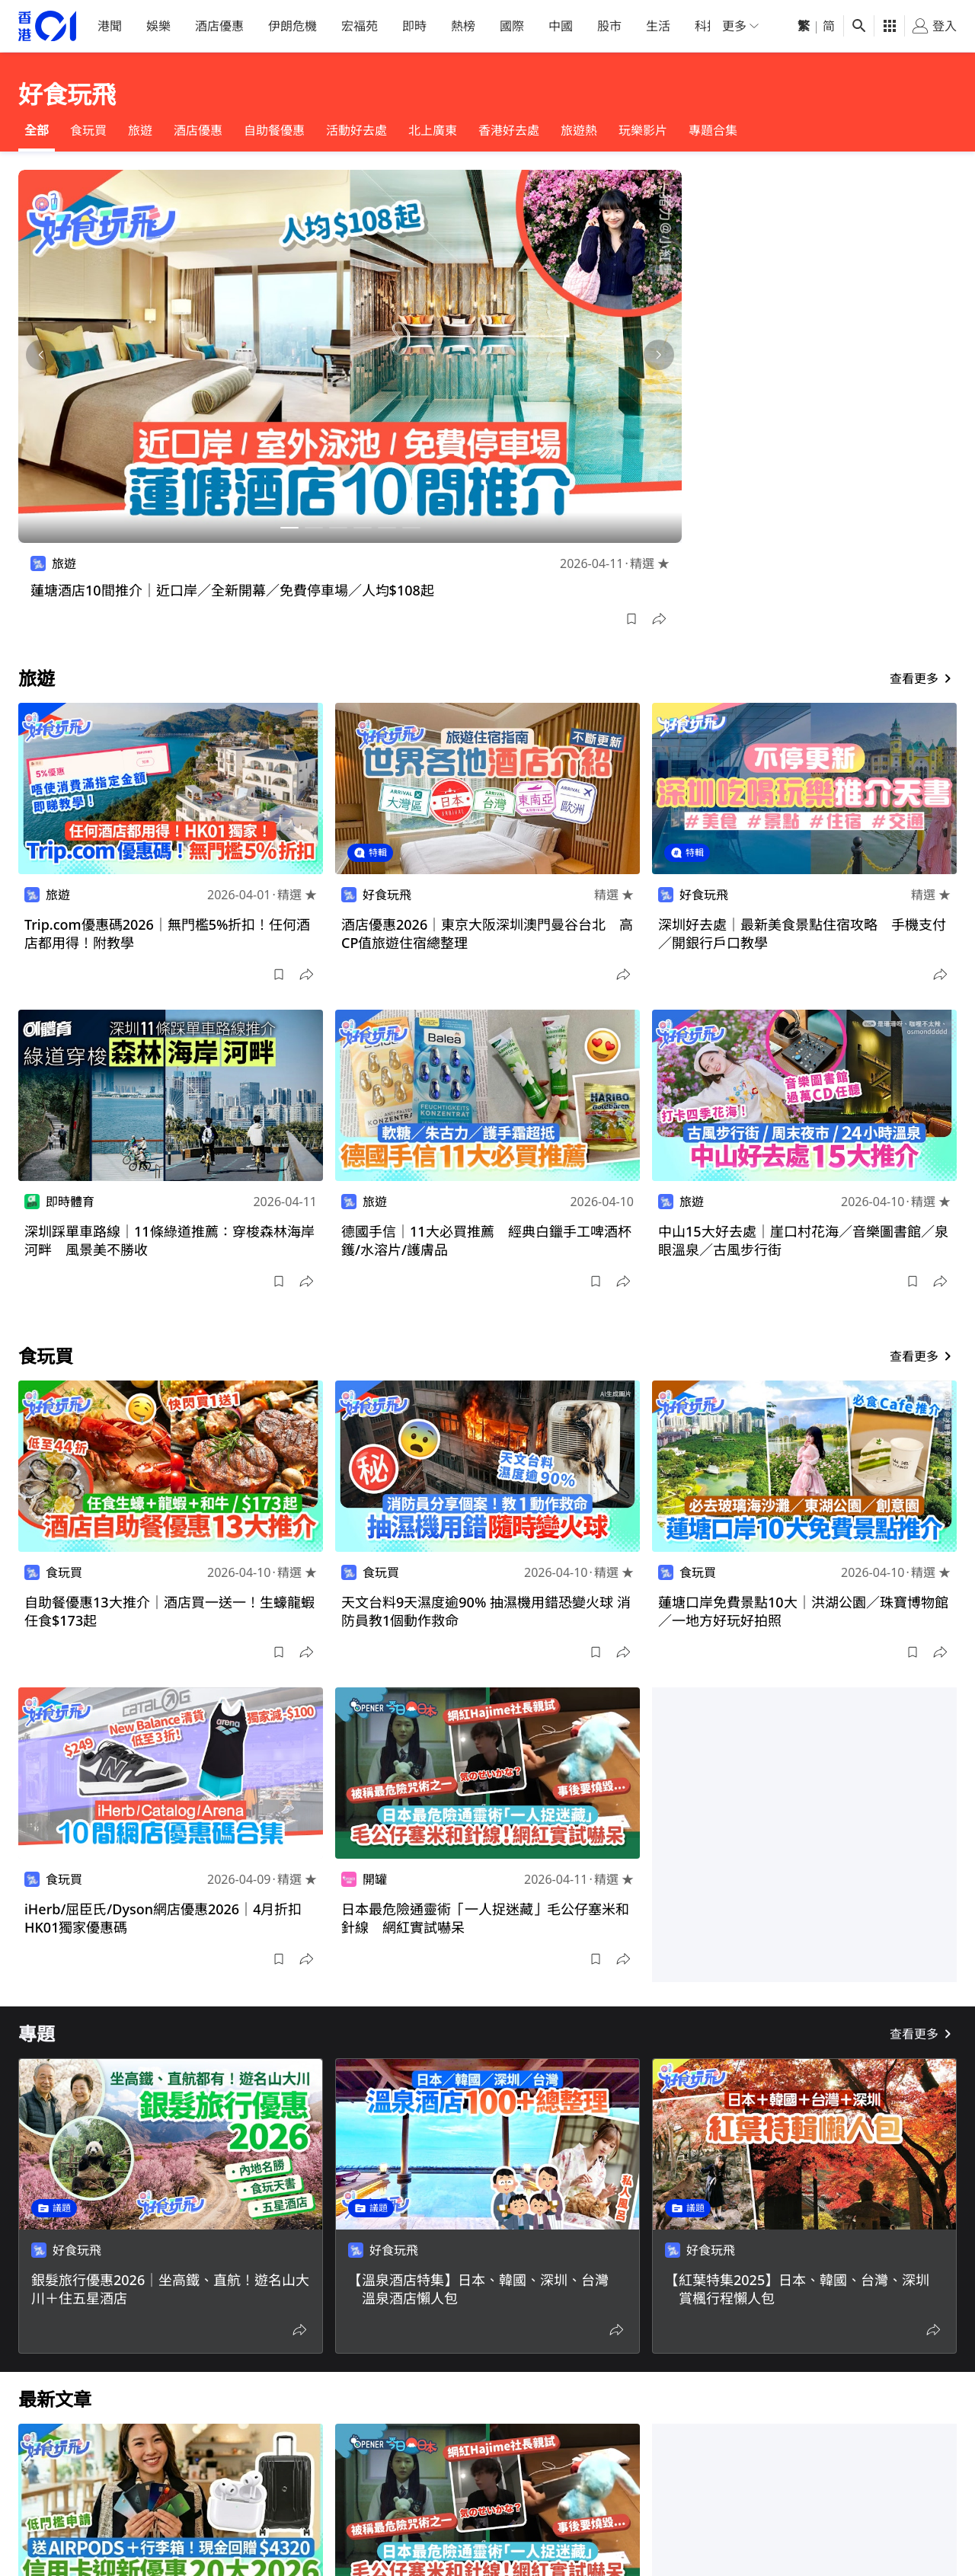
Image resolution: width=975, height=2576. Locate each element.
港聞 (110, 26)
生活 (658, 26)
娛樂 (158, 26)
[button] (631, 619)
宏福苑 (359, 26)
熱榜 (463, 26)
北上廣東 (432, 130)
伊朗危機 (292, 26)
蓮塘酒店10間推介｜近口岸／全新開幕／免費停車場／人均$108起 (232, 590)
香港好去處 (508, 130)
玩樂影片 (643, 130)
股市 (609, 26)
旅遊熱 (579, 130)
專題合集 (713, 130)
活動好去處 (356, 130)
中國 (560, 26)
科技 (707, 26)
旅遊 (140, 130)
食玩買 (88, 130)
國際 (512, 26)
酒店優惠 (219, 26)
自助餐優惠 (274, 130)
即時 (414, 26)
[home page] (47, 26)
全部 (36, 130)
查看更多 (923, 678)
